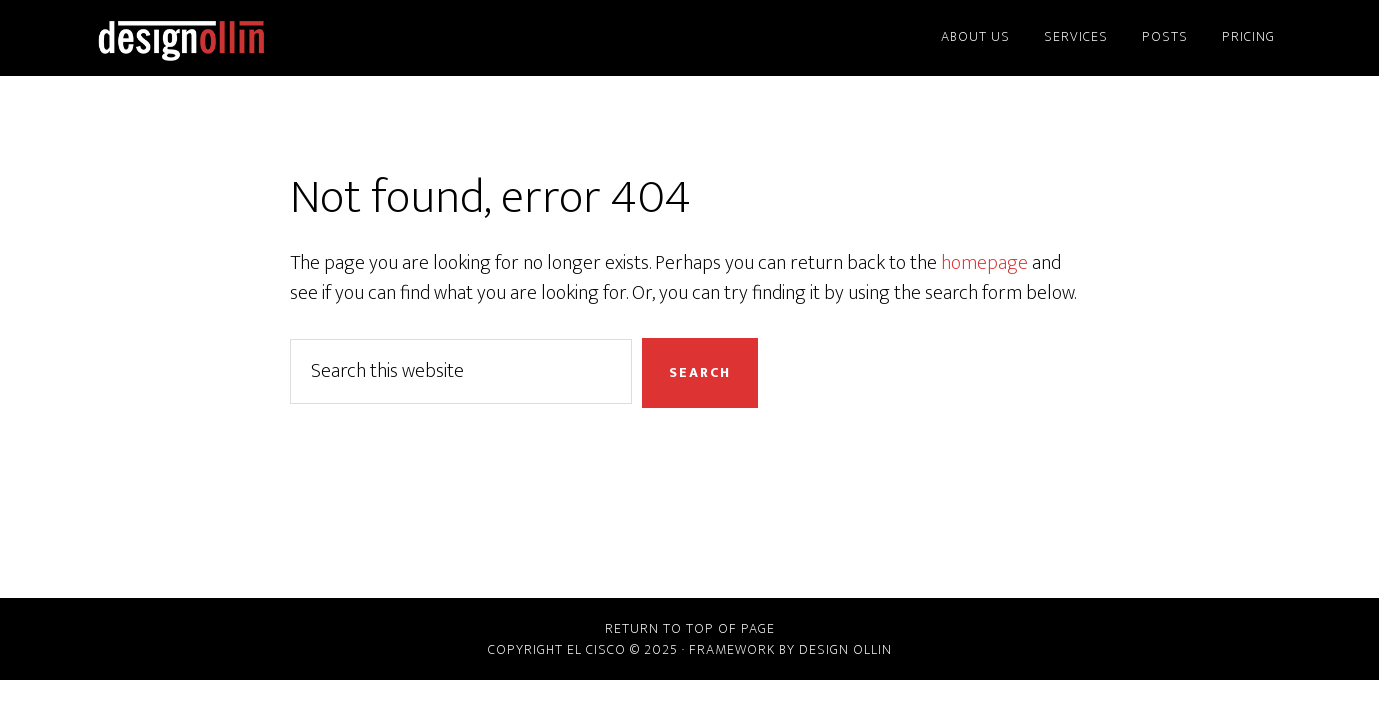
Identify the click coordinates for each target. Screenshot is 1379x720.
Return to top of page (690, 628)
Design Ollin (270, 38)
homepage (984, 263)
